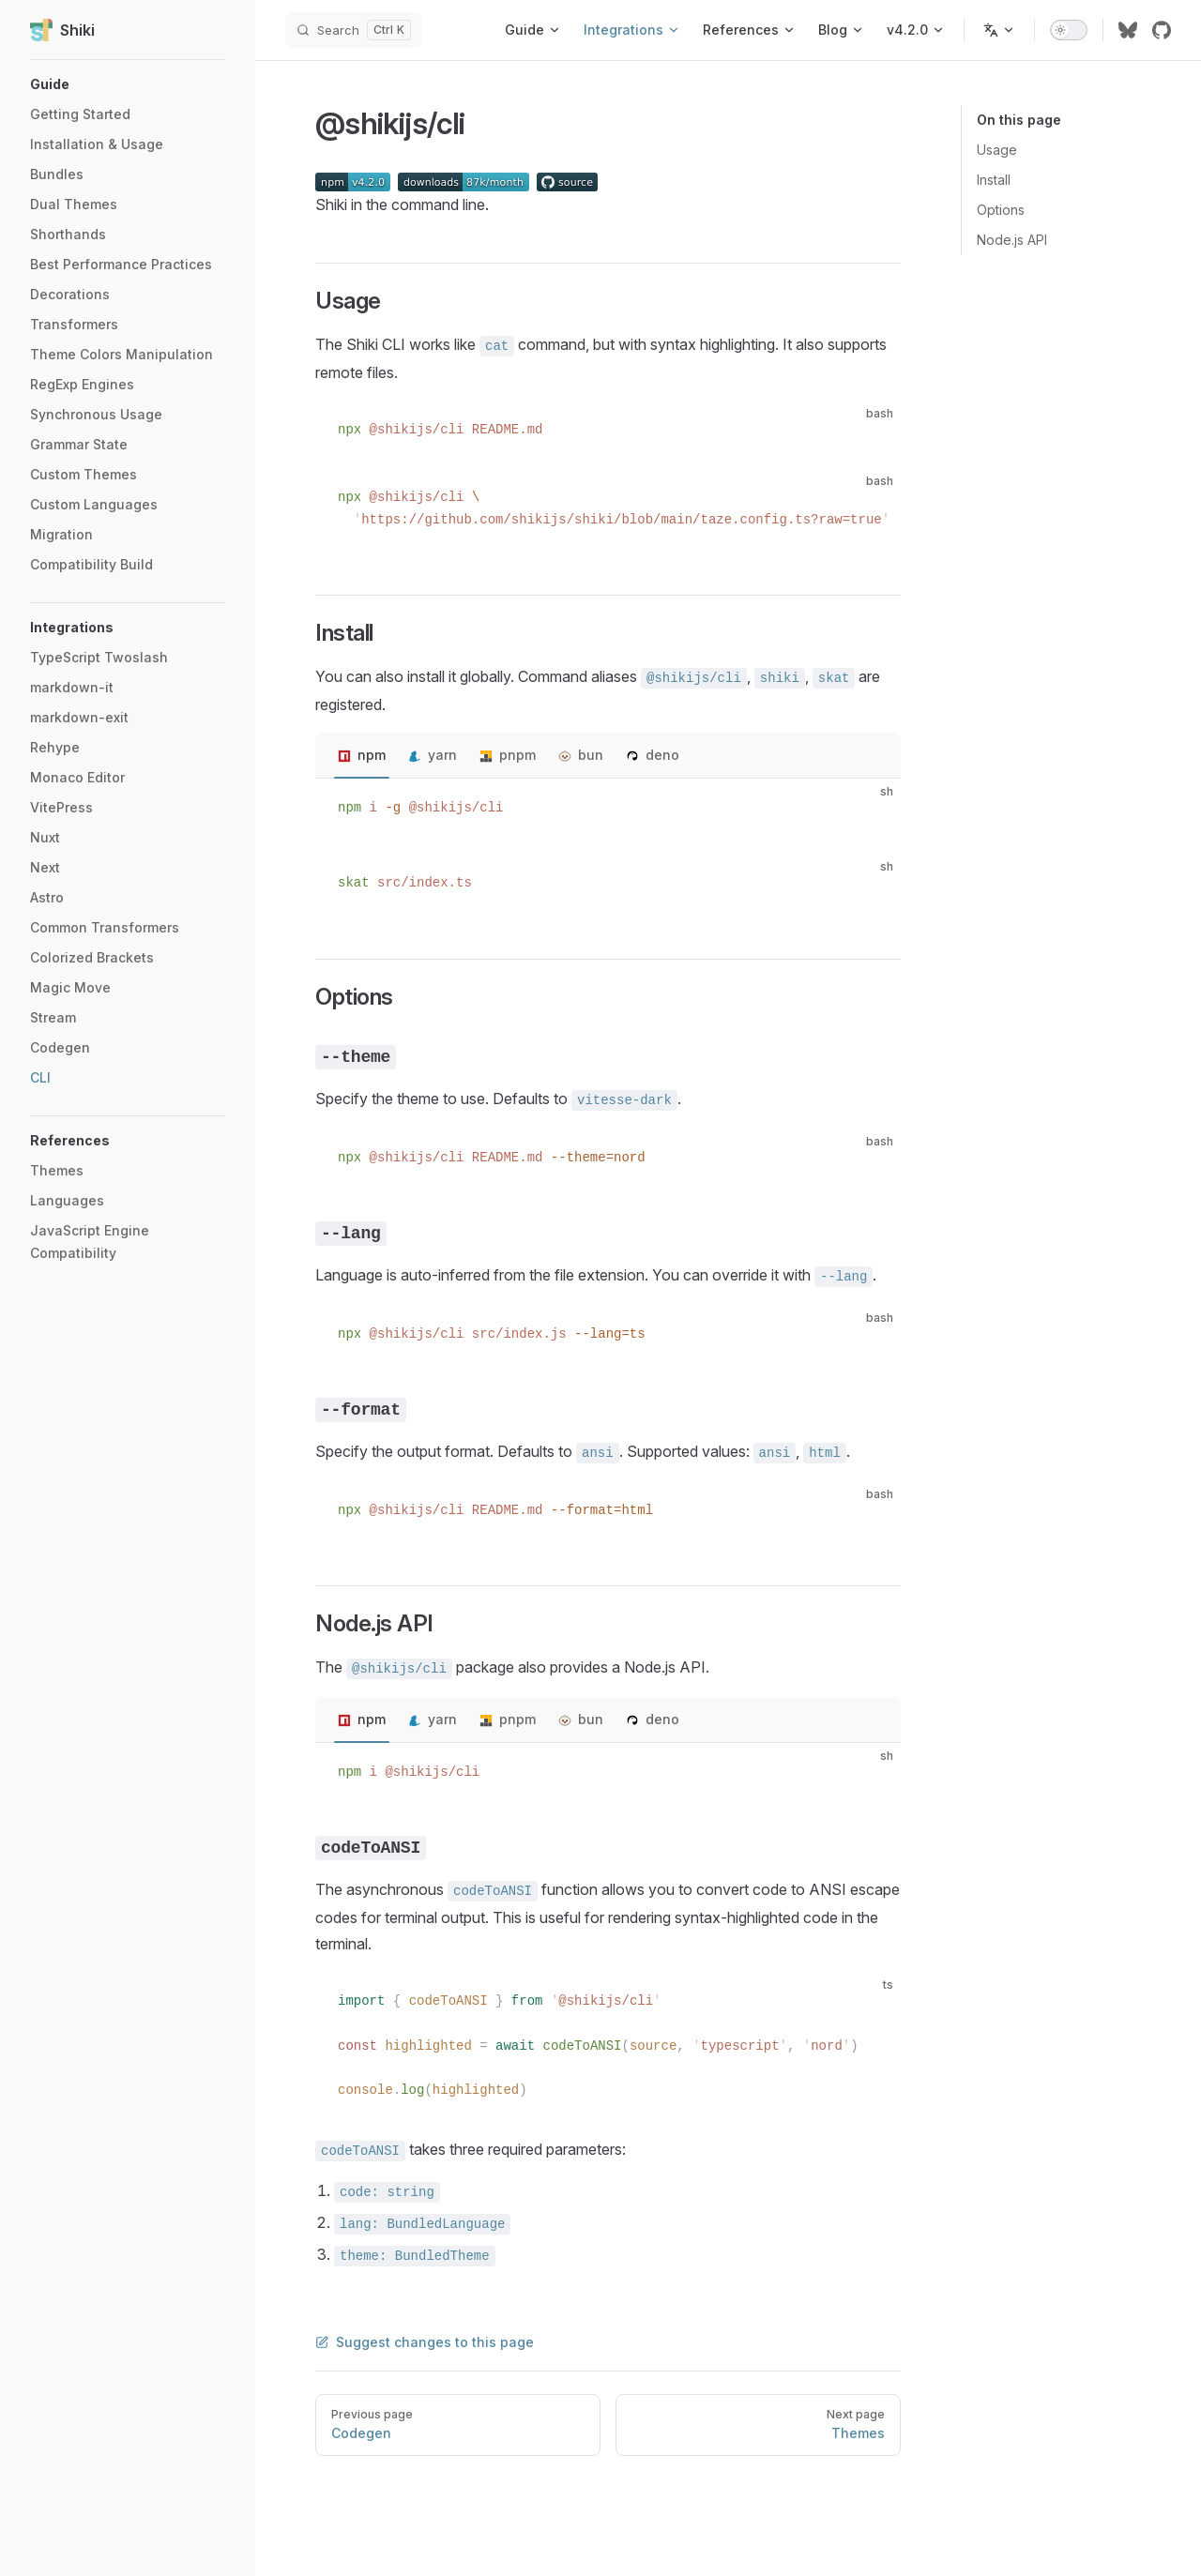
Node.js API (1012, 240)
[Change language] (999, 30)
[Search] (353, 30)
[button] (127, 84)
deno (662, 755)
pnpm (517, 755)
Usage (997, 150)
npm (371, 755)
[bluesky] (1128, 30)
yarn (442, 755)
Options (1001, 210)
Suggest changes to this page (424, 2342)
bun (590, 755)
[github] (1161, 30)
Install (994, 180)
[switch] (1068, 30)
